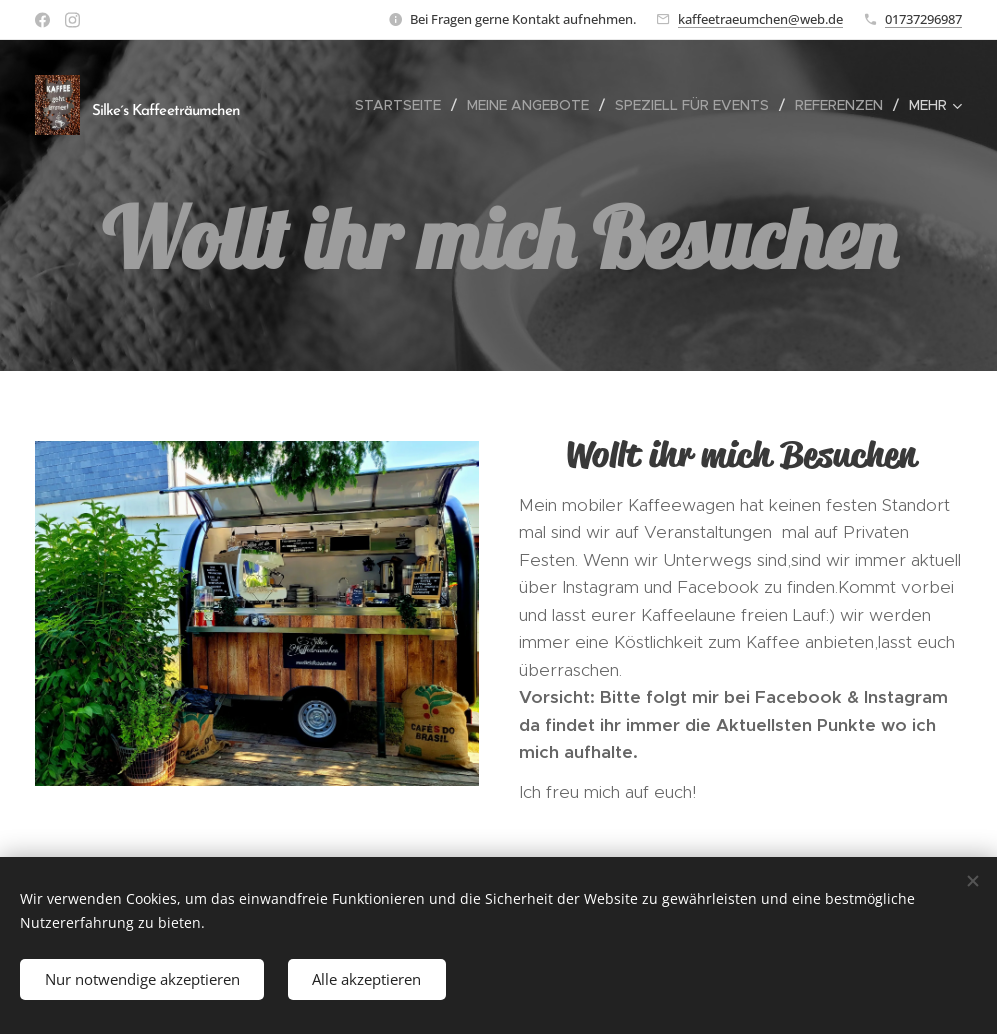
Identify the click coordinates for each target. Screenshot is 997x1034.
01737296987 (923, 19)
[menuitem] (403, 105)
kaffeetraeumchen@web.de (760, 19)
